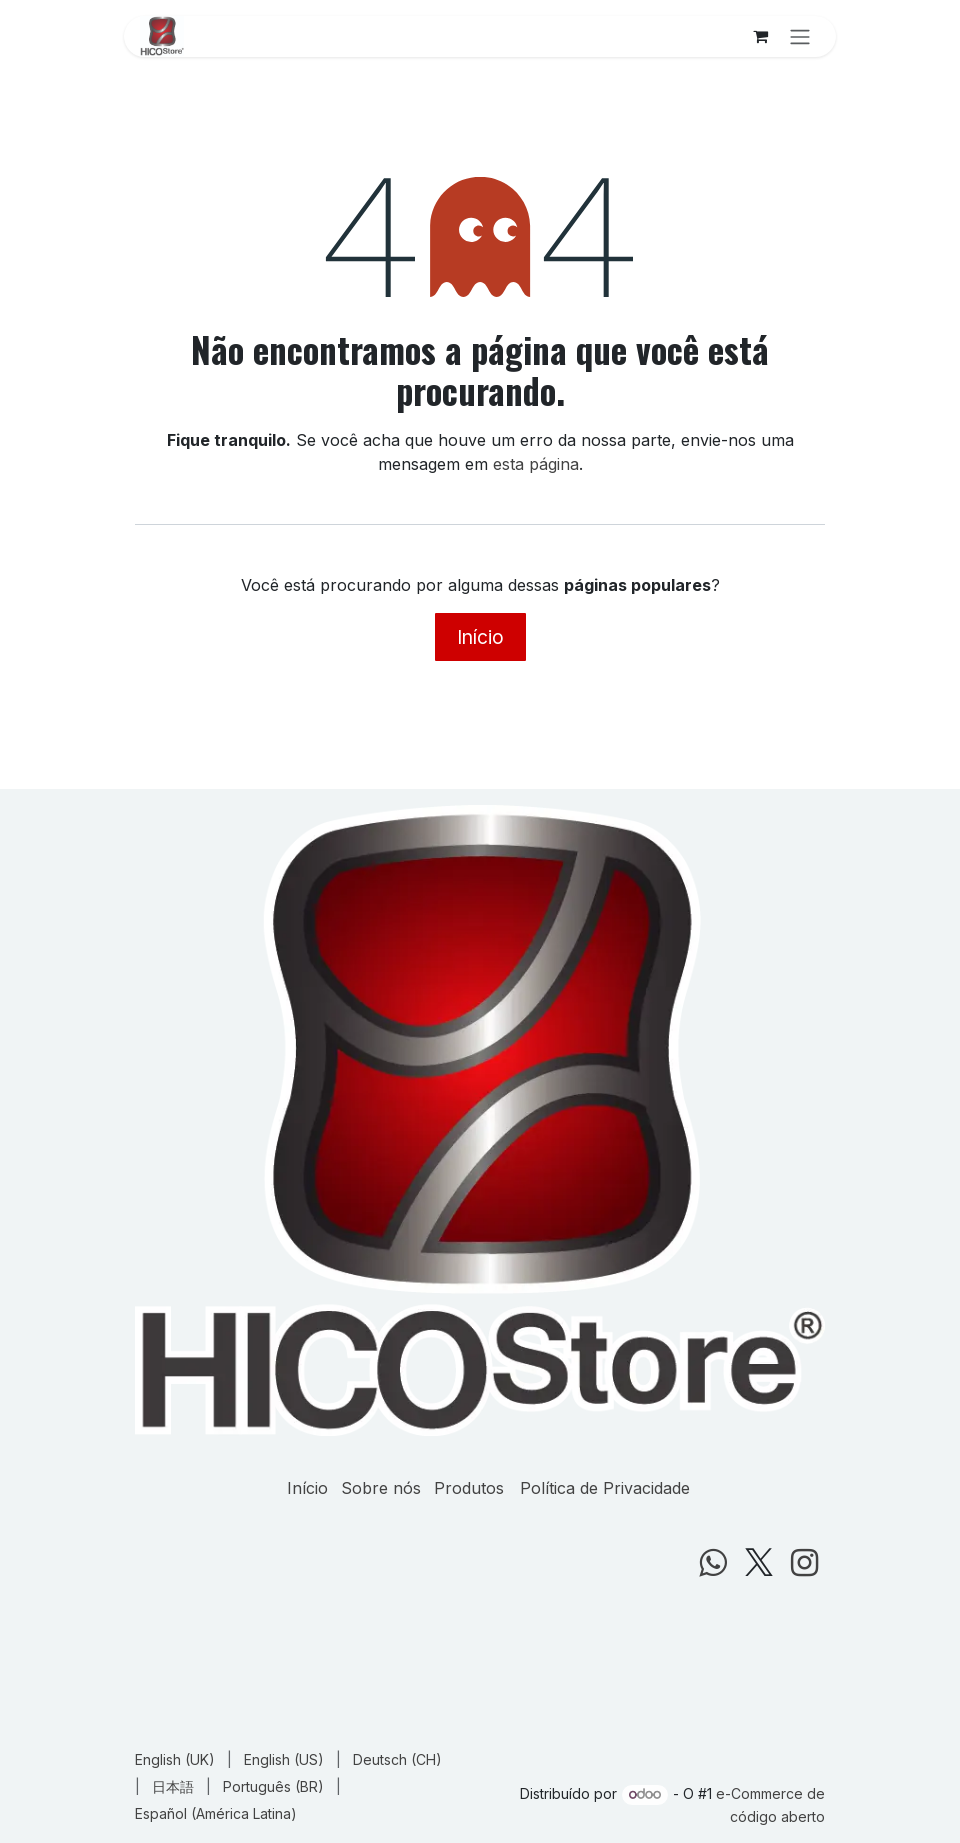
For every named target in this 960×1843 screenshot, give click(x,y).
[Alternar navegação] (800, 36)
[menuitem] (175, 1759)
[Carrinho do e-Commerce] (760, 36)
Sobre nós (381, 1488)
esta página (536, 464)
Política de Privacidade (605, 1488)
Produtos (469, 1488)
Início (480, 637)
